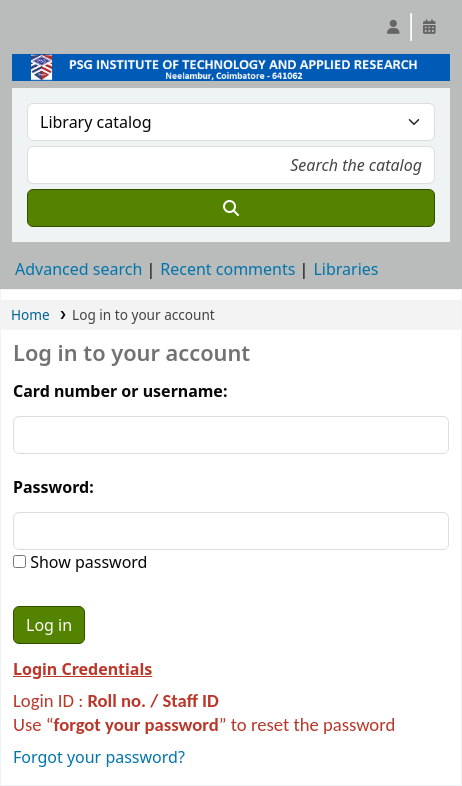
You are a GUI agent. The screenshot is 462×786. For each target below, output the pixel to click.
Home (30, 314)
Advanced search (78, 269)
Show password (86, 562)
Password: (53, 487)
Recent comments (227, 269)
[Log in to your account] (393, 27)
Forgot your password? (99, 757)
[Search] (231, 208)
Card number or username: (120, 391)
